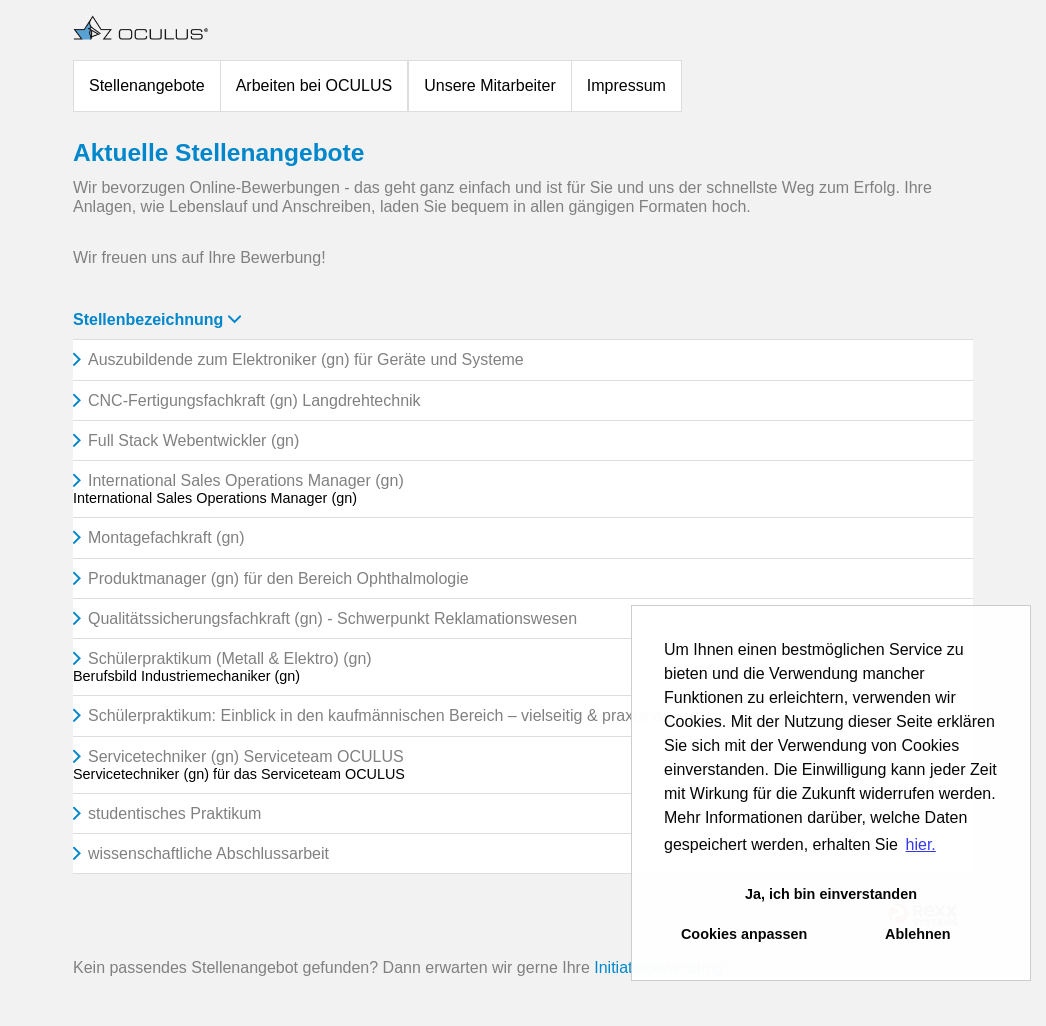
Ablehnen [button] (918, 934)
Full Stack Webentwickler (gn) (193, 440)
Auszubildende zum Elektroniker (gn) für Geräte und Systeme (306, 359)
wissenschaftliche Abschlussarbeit (208, 853)
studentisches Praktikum (174, 813)
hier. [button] (921, 844)
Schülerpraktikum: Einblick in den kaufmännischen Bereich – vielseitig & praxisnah (379, 715)
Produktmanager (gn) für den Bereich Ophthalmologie (278, 578)
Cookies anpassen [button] (744, 934)
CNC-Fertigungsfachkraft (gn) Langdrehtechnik (254, 400)
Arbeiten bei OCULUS (314, 85)
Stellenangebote (147, 85)
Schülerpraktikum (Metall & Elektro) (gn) (230, 658)
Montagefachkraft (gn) (166, 537)
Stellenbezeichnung (157, 319)
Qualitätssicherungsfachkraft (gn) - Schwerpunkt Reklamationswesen (332, 618)
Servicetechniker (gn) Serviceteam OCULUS (246, 756)
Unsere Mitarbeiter (490, 85)
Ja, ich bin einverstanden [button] (831, 894)
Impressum (626, 85)
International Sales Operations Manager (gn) (246, 480)
